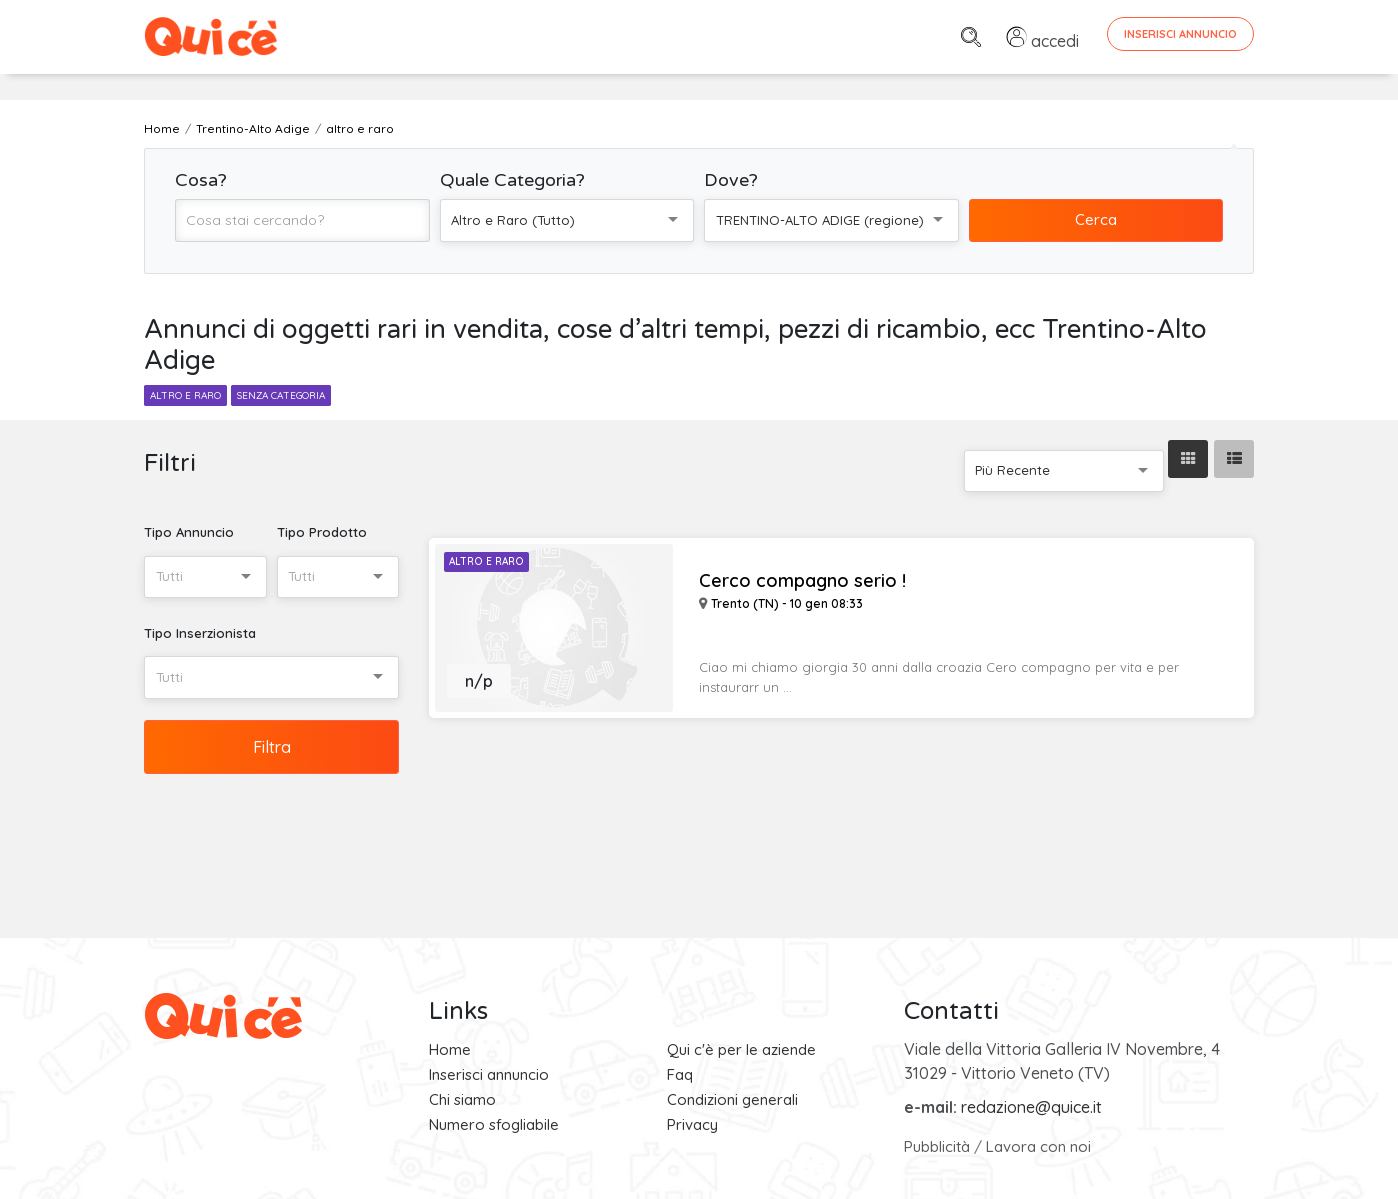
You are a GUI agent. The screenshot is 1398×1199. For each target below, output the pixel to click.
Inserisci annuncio (489, 1074)
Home (450, 1049)
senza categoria (281, 395)
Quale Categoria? (512, 180)
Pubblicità (937, 1146)
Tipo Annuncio (189, 532)
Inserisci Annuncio (1180, 34)
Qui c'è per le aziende (741, 1049)
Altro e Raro (486, 561)
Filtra (272, 747)
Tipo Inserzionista (200, 633)
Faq (680, 1074)
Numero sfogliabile (494, 1124)
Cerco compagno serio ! (802, 581)
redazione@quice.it (1031, 1107)
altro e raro (185, 395)
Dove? (731, 180)
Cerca (1096, 219)
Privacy (692, 1124)
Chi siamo (462, 1099)
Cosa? (201, 180)
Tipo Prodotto (322, 532)
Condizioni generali (732, 1099)
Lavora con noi (1038, 1146)
